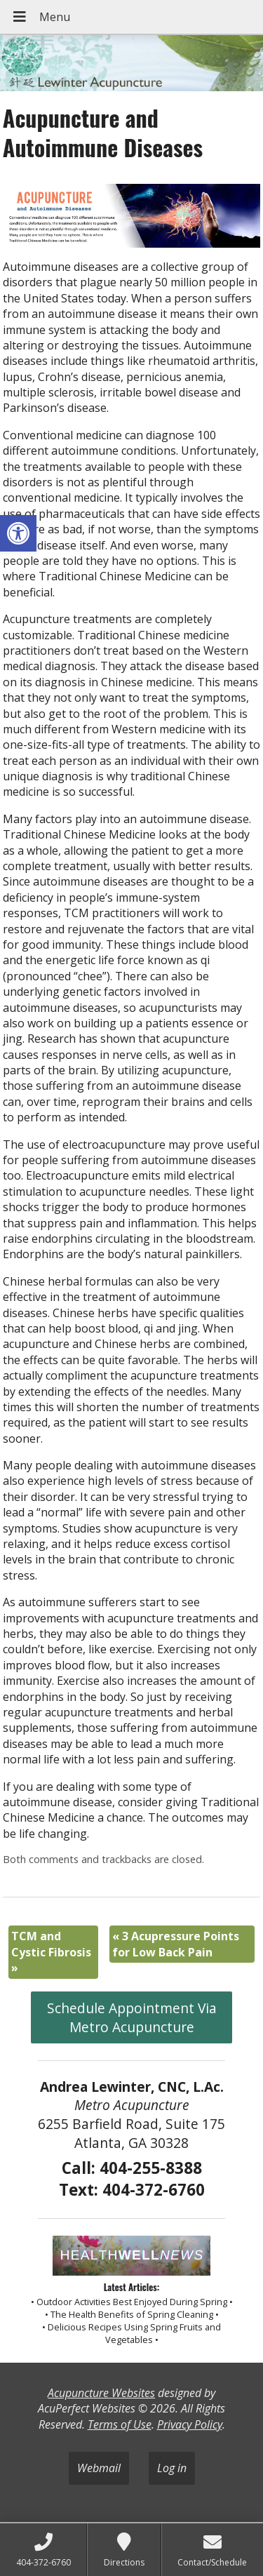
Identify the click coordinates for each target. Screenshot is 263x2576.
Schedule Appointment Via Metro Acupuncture (132, 2017)
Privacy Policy (189, 2424)
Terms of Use (119, 2424)
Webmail (99, 2468)
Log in (172, 2468)
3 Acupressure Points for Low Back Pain (175, 1943)
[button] (18, 533)
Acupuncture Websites (101, 2393)
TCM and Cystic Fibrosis (51, 1951)
